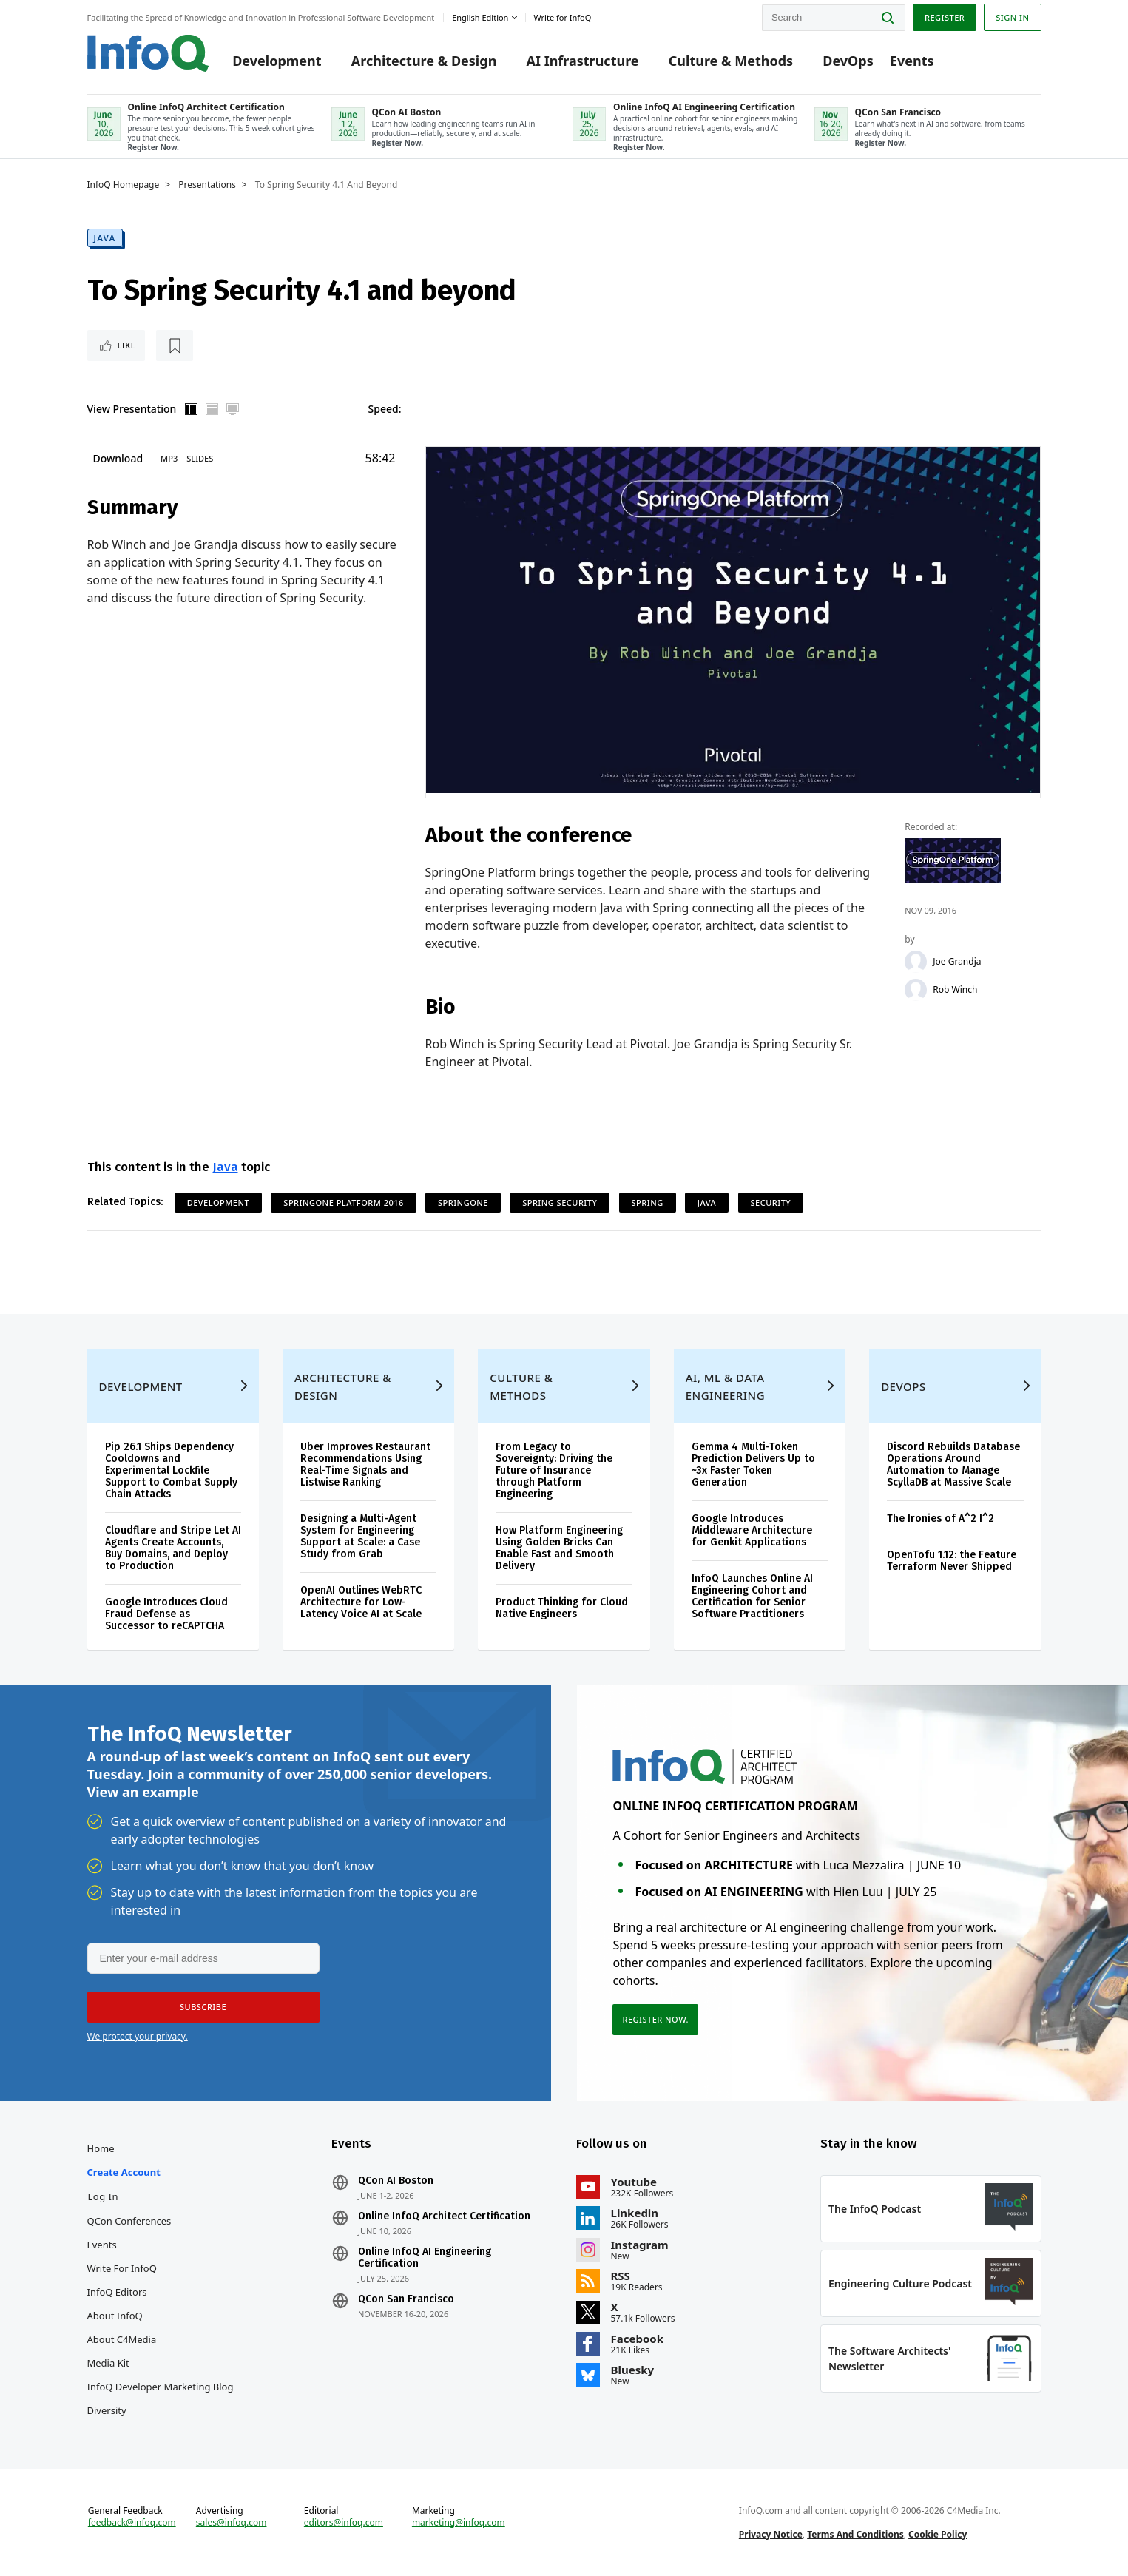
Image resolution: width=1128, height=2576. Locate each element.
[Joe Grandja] (916, 962)
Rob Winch (955, 990)
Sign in (1012, 17)
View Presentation (132, 409)
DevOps (848, 61)
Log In (103, 2196)
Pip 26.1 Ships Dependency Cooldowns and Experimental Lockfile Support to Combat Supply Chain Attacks (171, 1470)
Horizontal (211, 409)
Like (127, 345)
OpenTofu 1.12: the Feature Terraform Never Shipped (951, 1560)
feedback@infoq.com (132, 2523)
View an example (143, 1792)
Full (232, 409)
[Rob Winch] (916, 990)
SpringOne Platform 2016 (343, 1202)
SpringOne (463, 1202)
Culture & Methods (731, 61)
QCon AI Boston (395, 2181)
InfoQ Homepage (123, 185)
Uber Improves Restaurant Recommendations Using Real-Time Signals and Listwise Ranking (365, 1464)
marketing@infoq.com (458, 2523)
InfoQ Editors (117, 2292)
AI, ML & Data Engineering (725, 1386)
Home (101, 2148)
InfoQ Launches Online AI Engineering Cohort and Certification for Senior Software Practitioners (752, 1596)
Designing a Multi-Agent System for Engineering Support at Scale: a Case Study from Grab (360, 1536)
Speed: (385, 409)
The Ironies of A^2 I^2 (940, 1518)
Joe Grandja (957, 962)
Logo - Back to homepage (148, 53)
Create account (124, 2172)
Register (945, 17)
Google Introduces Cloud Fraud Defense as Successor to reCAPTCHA (166, 1614)
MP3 (169, 458)
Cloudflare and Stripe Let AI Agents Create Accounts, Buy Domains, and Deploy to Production (173, 1548)
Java (105, 237)
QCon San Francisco (406, 2299)
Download (118, 458)
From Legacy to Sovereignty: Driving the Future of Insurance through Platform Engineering (554, 1470)
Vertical (191, 409)
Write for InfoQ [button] (562, 17)
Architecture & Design (424, 61)
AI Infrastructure (583, 61)
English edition (480, 17)
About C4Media (122, 2339)
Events (912, 61)
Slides (199, 458)
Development (276, 61)
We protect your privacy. (137, 2036)
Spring (647, 1202)
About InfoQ (115, 2315)
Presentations (207, 185)
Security (771, 1202)
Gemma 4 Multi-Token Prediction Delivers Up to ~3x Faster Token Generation (753, 1464)
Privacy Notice (771, 2534)
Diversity (106, 2410)
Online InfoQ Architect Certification (444, 2216)
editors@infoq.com (343, 2523)
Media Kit (108, 2363)
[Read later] (174, 345)
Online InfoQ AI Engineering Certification (424, 2258)
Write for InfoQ (122, 2268)
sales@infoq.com (231, 2523)
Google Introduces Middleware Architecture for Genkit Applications (752, 1530)
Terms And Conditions (855, 2534)
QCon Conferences (129, 2221)
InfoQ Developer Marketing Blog (160, 2386)
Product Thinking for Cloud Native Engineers (562, 1608)
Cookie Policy (937, 2534)
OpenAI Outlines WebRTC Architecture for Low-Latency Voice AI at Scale (361, 1602)
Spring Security (559, 1202)
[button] (203, 2007)
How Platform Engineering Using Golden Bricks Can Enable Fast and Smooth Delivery (559, 1548)
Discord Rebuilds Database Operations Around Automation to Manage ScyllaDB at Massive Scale (953, 1464)
